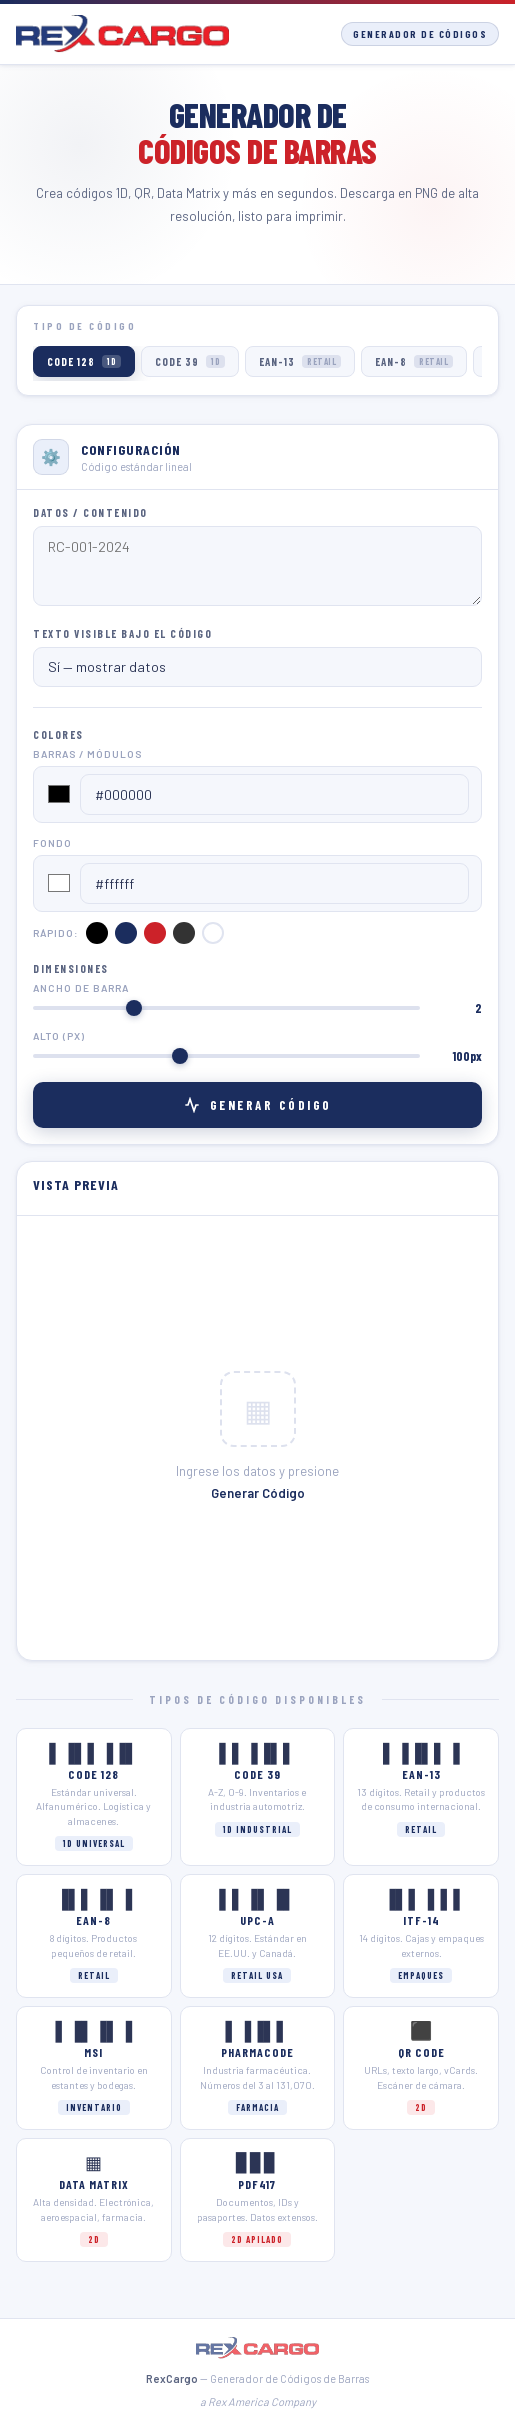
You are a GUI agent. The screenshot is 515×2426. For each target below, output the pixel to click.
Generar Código (258, 1105)
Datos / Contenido (90, 512)
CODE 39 (190, 361)
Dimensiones (71, 968)
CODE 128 (84, 361)
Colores (58, 734)
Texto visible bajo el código (122, 633)
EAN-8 (414, 361)
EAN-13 (300, 361)
